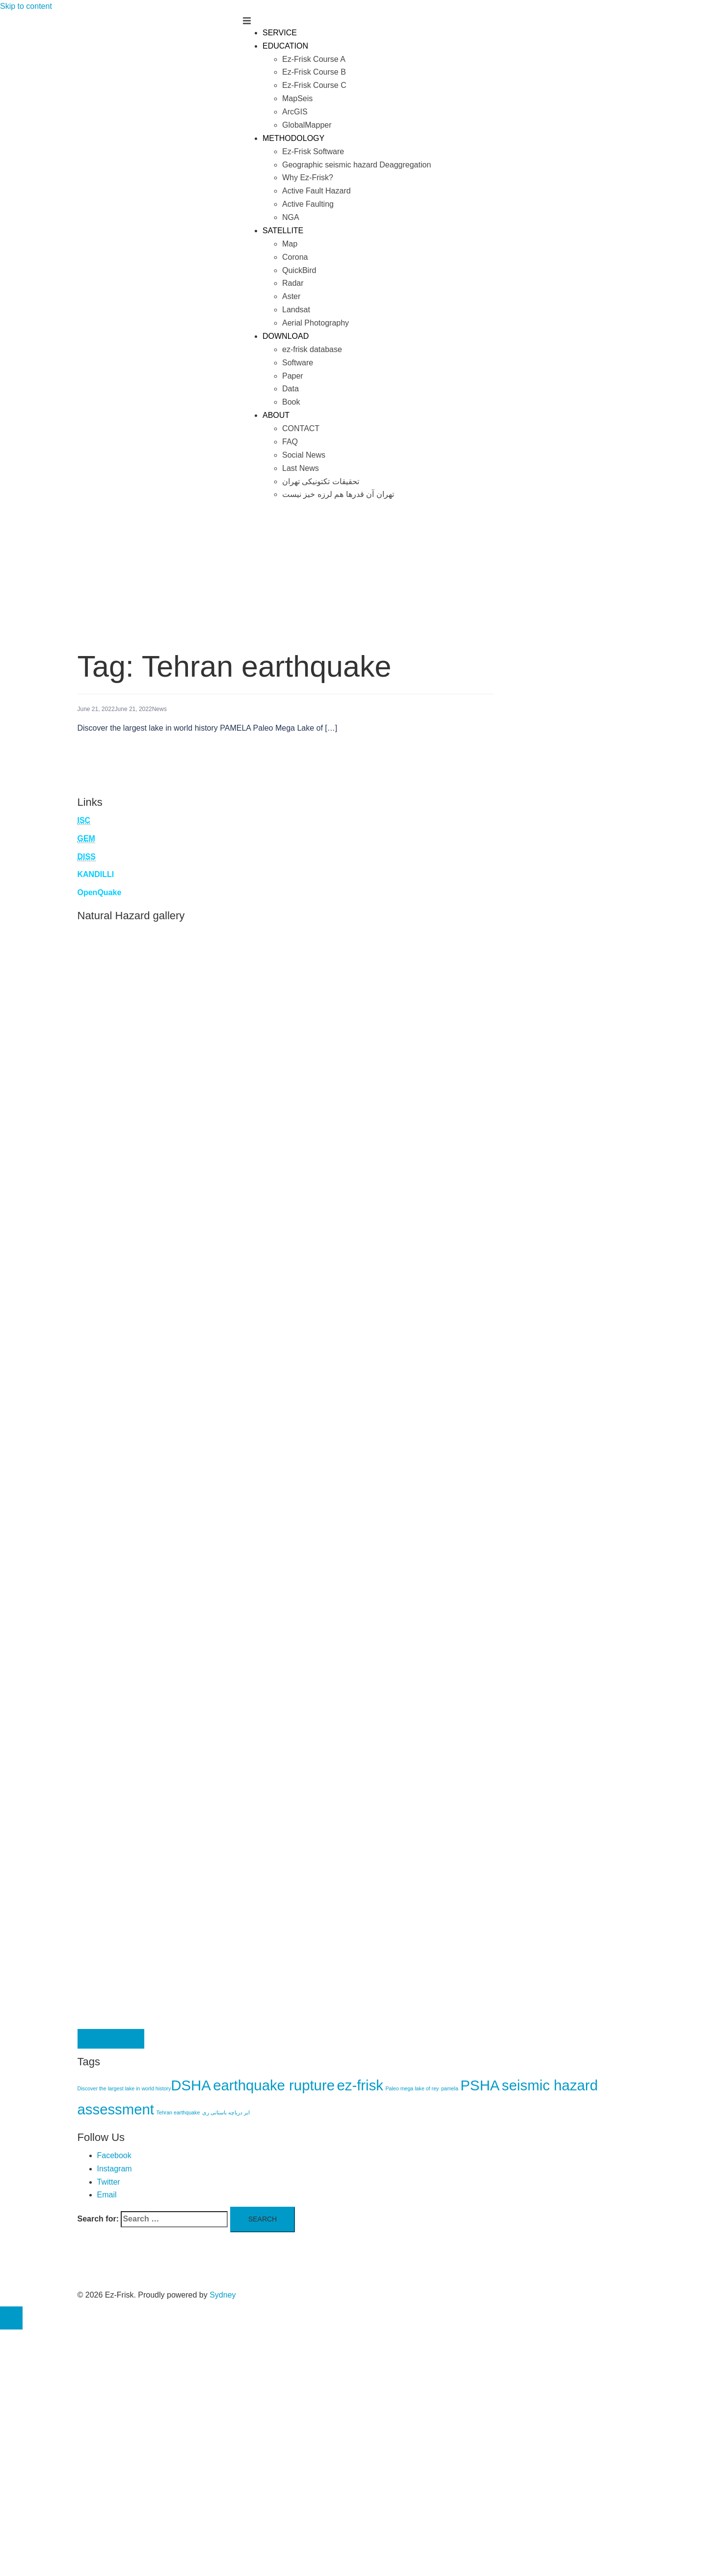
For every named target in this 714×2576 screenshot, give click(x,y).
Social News (303, 455)
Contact (111, 2039)
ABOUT (276, 415)
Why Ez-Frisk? (307, 177)
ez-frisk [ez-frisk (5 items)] (360, 2085)
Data (290, 388)
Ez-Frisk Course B (314, 72)
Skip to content (26, 6)
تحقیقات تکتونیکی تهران (320, 481)
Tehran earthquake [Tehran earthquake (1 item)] (178, 2112)
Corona (295, 257)
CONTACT (300, 428)
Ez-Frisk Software (313, 151)
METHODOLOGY (293, 138)
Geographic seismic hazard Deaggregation (356, 165)
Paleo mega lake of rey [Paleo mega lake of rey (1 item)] (412, 2088)
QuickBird (299, 270)
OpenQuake (100, 892)
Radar (293, 283)
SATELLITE (283, 230)
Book (291, 402)
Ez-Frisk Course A (313, 59)
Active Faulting (308, 204)
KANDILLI (96, 874)
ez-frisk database (312, 349)
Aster (291, 296)
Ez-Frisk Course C (314, 85)
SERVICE (280, 32)
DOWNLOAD (286, 336)
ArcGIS (295, 112)
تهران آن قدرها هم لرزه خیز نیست (338, 494)
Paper (292, 376)
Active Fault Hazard (316, 191)
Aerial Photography (315, 323)
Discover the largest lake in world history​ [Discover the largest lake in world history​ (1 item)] (124, 2088)
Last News (300, 468)
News (159, 709)
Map (289, 244)
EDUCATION (285, 46)
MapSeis (297, 98)
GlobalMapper (307, 125)
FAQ (290, 442)
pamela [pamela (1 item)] (449, 2088)
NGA (290, 217)
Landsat (296, 309)
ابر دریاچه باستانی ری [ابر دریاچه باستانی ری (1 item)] (226, 2112)
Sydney (223, 2295)
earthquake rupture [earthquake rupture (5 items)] (274, 2085)
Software (297, 362)
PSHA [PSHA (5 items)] (480, 2085)
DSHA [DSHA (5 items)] (191, 2085)
